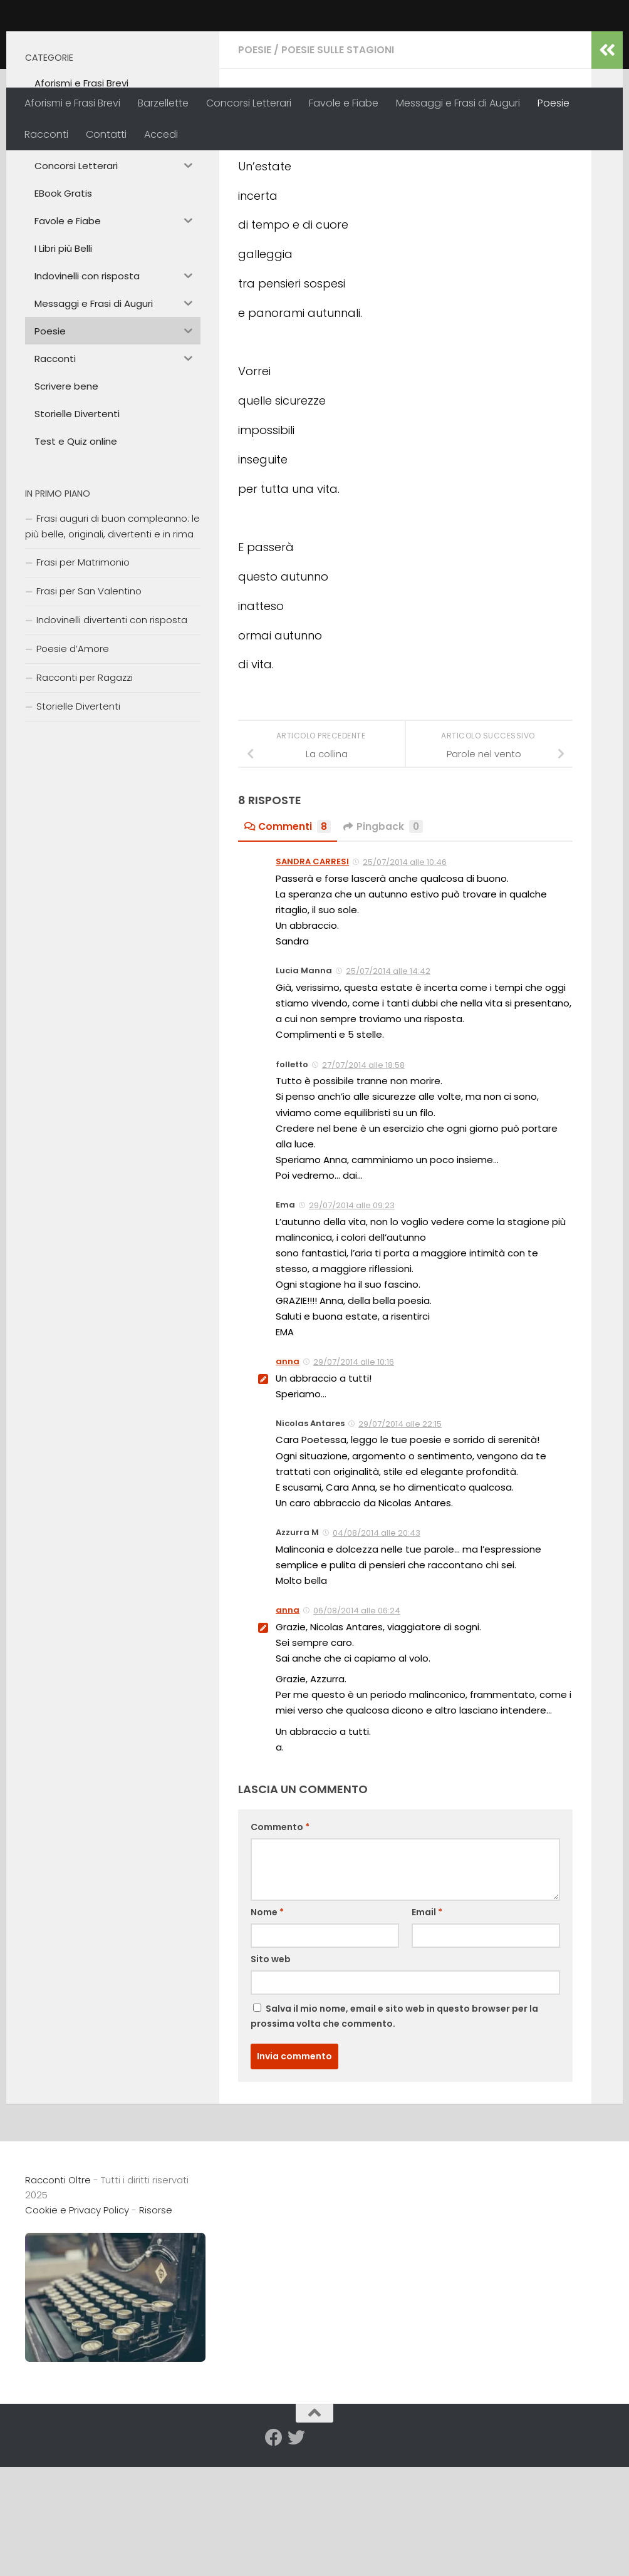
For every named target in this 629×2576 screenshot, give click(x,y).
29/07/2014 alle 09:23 (352, 1324)
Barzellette (163, 103)
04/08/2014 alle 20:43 (376, 1651)
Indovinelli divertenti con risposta (111, 738)
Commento (280, 1945)
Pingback (384, 945)
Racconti (46, 134)
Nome (267, 2030)
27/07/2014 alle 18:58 (363, 1183)
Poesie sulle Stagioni (338, 169)
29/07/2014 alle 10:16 (353, 1480)
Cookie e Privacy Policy (77, 2328)
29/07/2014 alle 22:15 (400, 1542)
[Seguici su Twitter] (296, 2556)
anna (260, 260)
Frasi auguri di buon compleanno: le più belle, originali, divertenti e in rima (112, 645)
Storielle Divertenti (78, 825)
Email (427, 2030)
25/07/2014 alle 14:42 (388, 1089)
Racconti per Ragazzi (84, 796)
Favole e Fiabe (343, 103)
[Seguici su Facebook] (274, 2556)
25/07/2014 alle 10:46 (405, 980)
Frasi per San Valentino (89, 709)
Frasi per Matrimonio (83, 681)
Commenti (287, 945)
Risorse (155, 2328)
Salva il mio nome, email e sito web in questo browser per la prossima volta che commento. (394, 2134)
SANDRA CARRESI (312, 980)
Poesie (553, 103)
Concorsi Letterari (248, 103)
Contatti (106, 134)
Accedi (161, 134)
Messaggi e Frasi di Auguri (458, 103)
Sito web (271, 2077)
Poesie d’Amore (72, 767)
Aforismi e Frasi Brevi (72, 103)
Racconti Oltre (116, 43)
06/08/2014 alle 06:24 (356, 1729)
